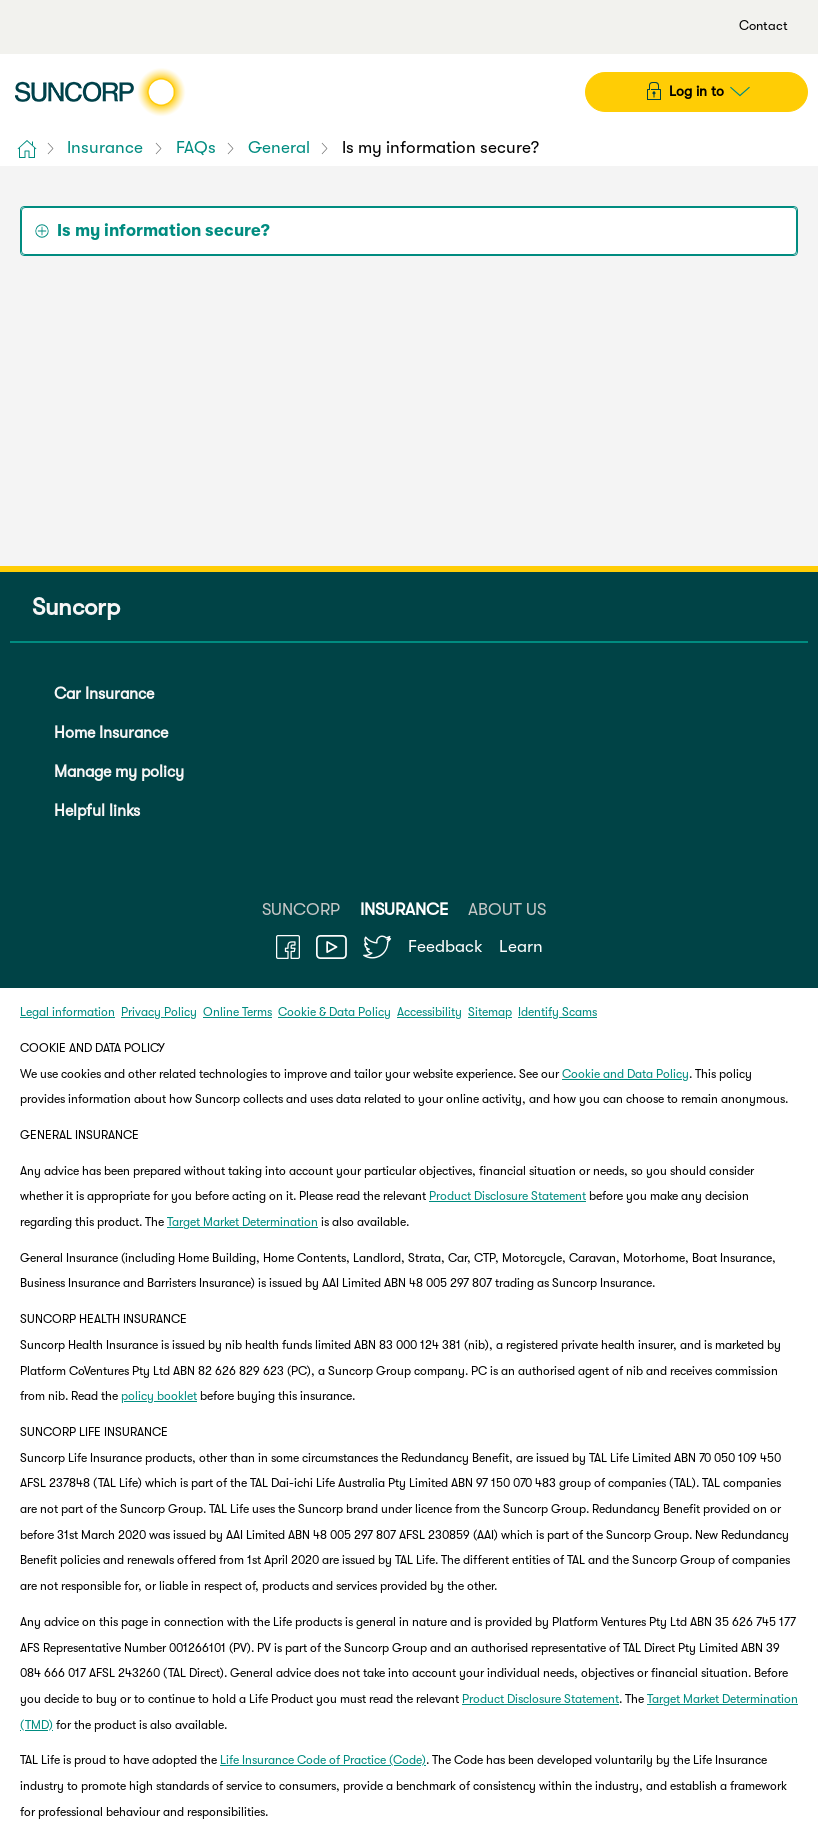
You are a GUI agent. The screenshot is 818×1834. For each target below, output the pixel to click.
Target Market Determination (242, 1222)
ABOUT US (507, 909)
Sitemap (490, 1012)
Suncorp (70, 608)
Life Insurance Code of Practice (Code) (323, 1760)
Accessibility (429, 1012)
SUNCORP (301, 909)
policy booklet (159, 1396)
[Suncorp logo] (99, 92)
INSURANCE (404, 909)
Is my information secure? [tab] (163, 230)
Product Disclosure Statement (507, 1196)
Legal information (67, 1012)
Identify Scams (557, 1012)
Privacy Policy (159, 1012)
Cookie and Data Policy (625, 1074)
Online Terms (237, 1012)
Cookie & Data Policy (334, 1012)
